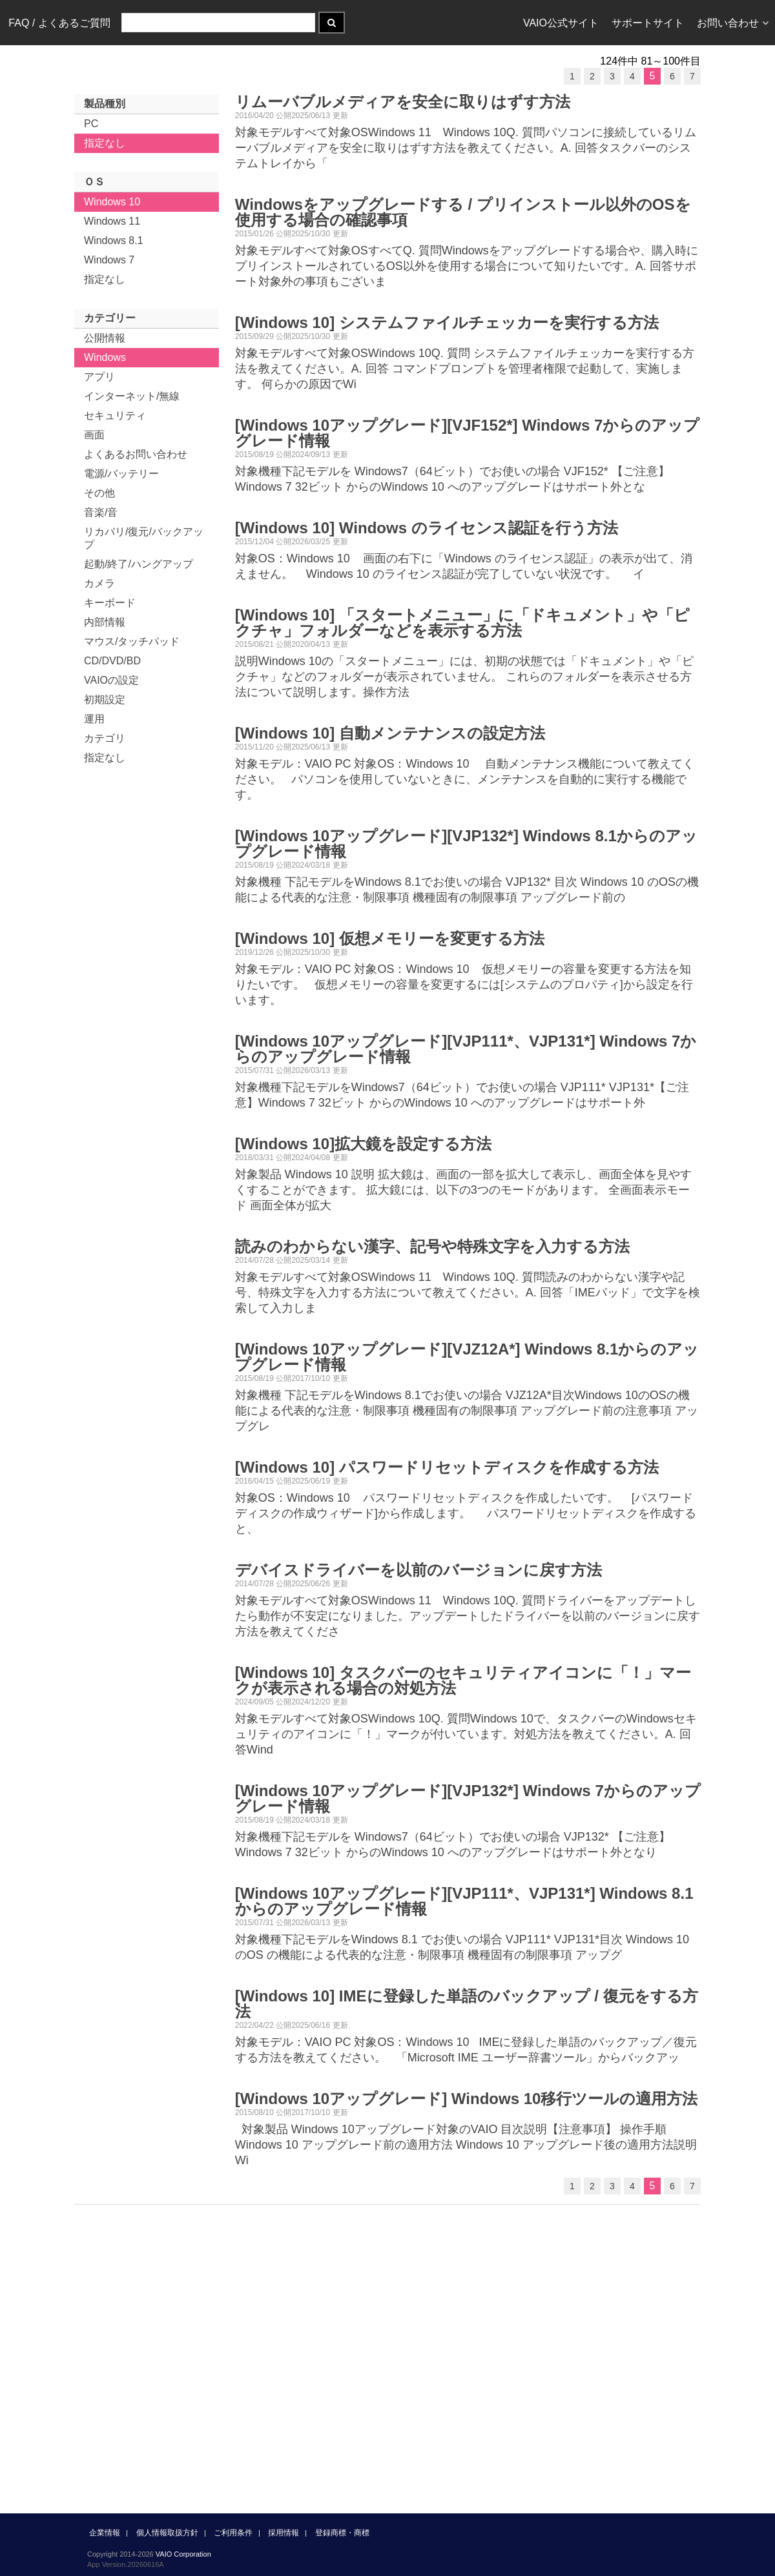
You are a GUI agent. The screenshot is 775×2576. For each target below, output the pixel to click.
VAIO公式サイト (561, 22)
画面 (94, 434)
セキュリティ (115, 415)
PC (91, 123)
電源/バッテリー (121, 473)
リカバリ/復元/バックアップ (143, 538)
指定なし (104, 143)
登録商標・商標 (342, 2532)
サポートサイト (648, 22)
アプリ (99, 376)
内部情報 (104, 622)
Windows (105, 357)
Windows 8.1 (113, 240)
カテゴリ (104, 738)
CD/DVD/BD (112, 660)
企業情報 (104, 2532)
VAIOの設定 (111, 680)
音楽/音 (101, 512)
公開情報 (104, 337)
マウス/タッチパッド (132, 641)
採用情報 (283, 2532)
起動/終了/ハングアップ (138, 563)
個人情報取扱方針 (167, 2532)
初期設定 (104, 699)
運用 (94, 718)
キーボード (110, 602)
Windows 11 (112, 221)
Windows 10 (112, 201)
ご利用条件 (233, 2532)
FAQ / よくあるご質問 (59, 22)
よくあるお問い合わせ (135, 454)
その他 (99, 492)
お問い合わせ (733, 22)
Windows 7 (109, 259)
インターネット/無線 (132, 396)
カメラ (99, 583)
